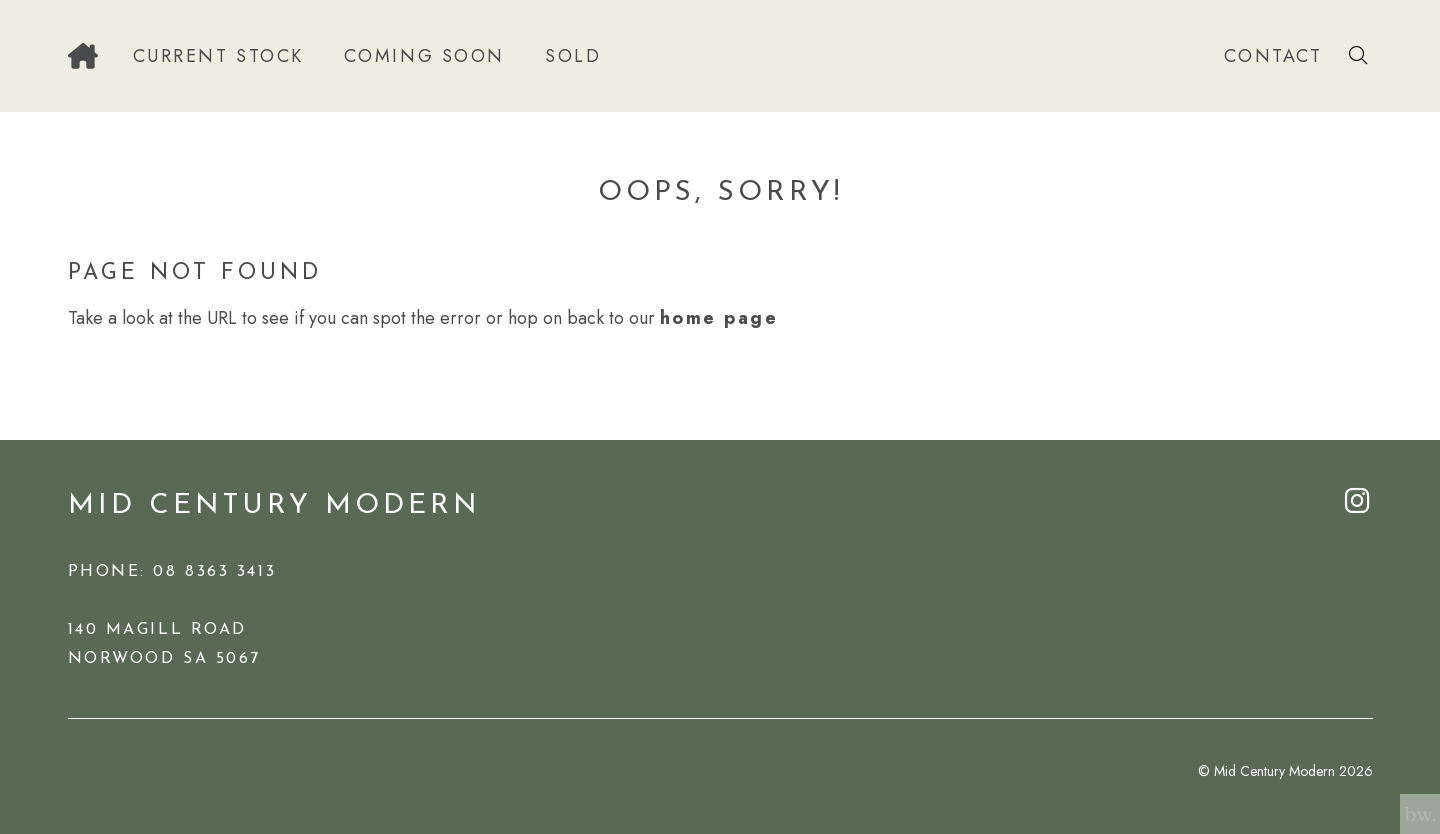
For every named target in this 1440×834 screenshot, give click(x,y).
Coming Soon (424, 56)
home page (719, 318)
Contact (1273, 56)
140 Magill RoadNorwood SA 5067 (164, 644)
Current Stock (218, 56)
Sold (573, 56)
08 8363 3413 (214, 572)
